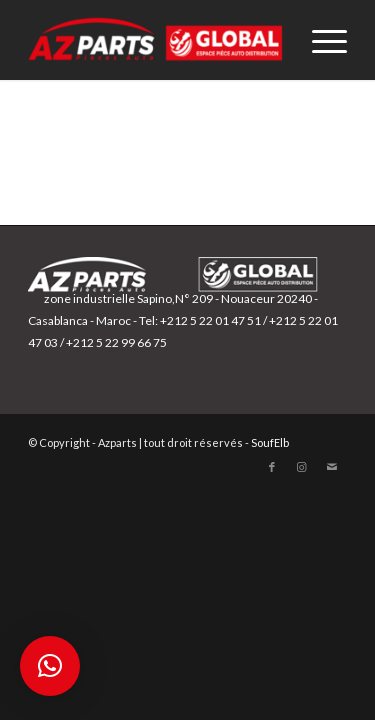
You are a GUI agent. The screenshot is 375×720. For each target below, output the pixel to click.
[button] (50, 666)
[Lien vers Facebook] (272, 467)
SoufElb (270, 442)
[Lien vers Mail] (332, 467)
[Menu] (319, 40)
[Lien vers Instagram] (302, 467)
